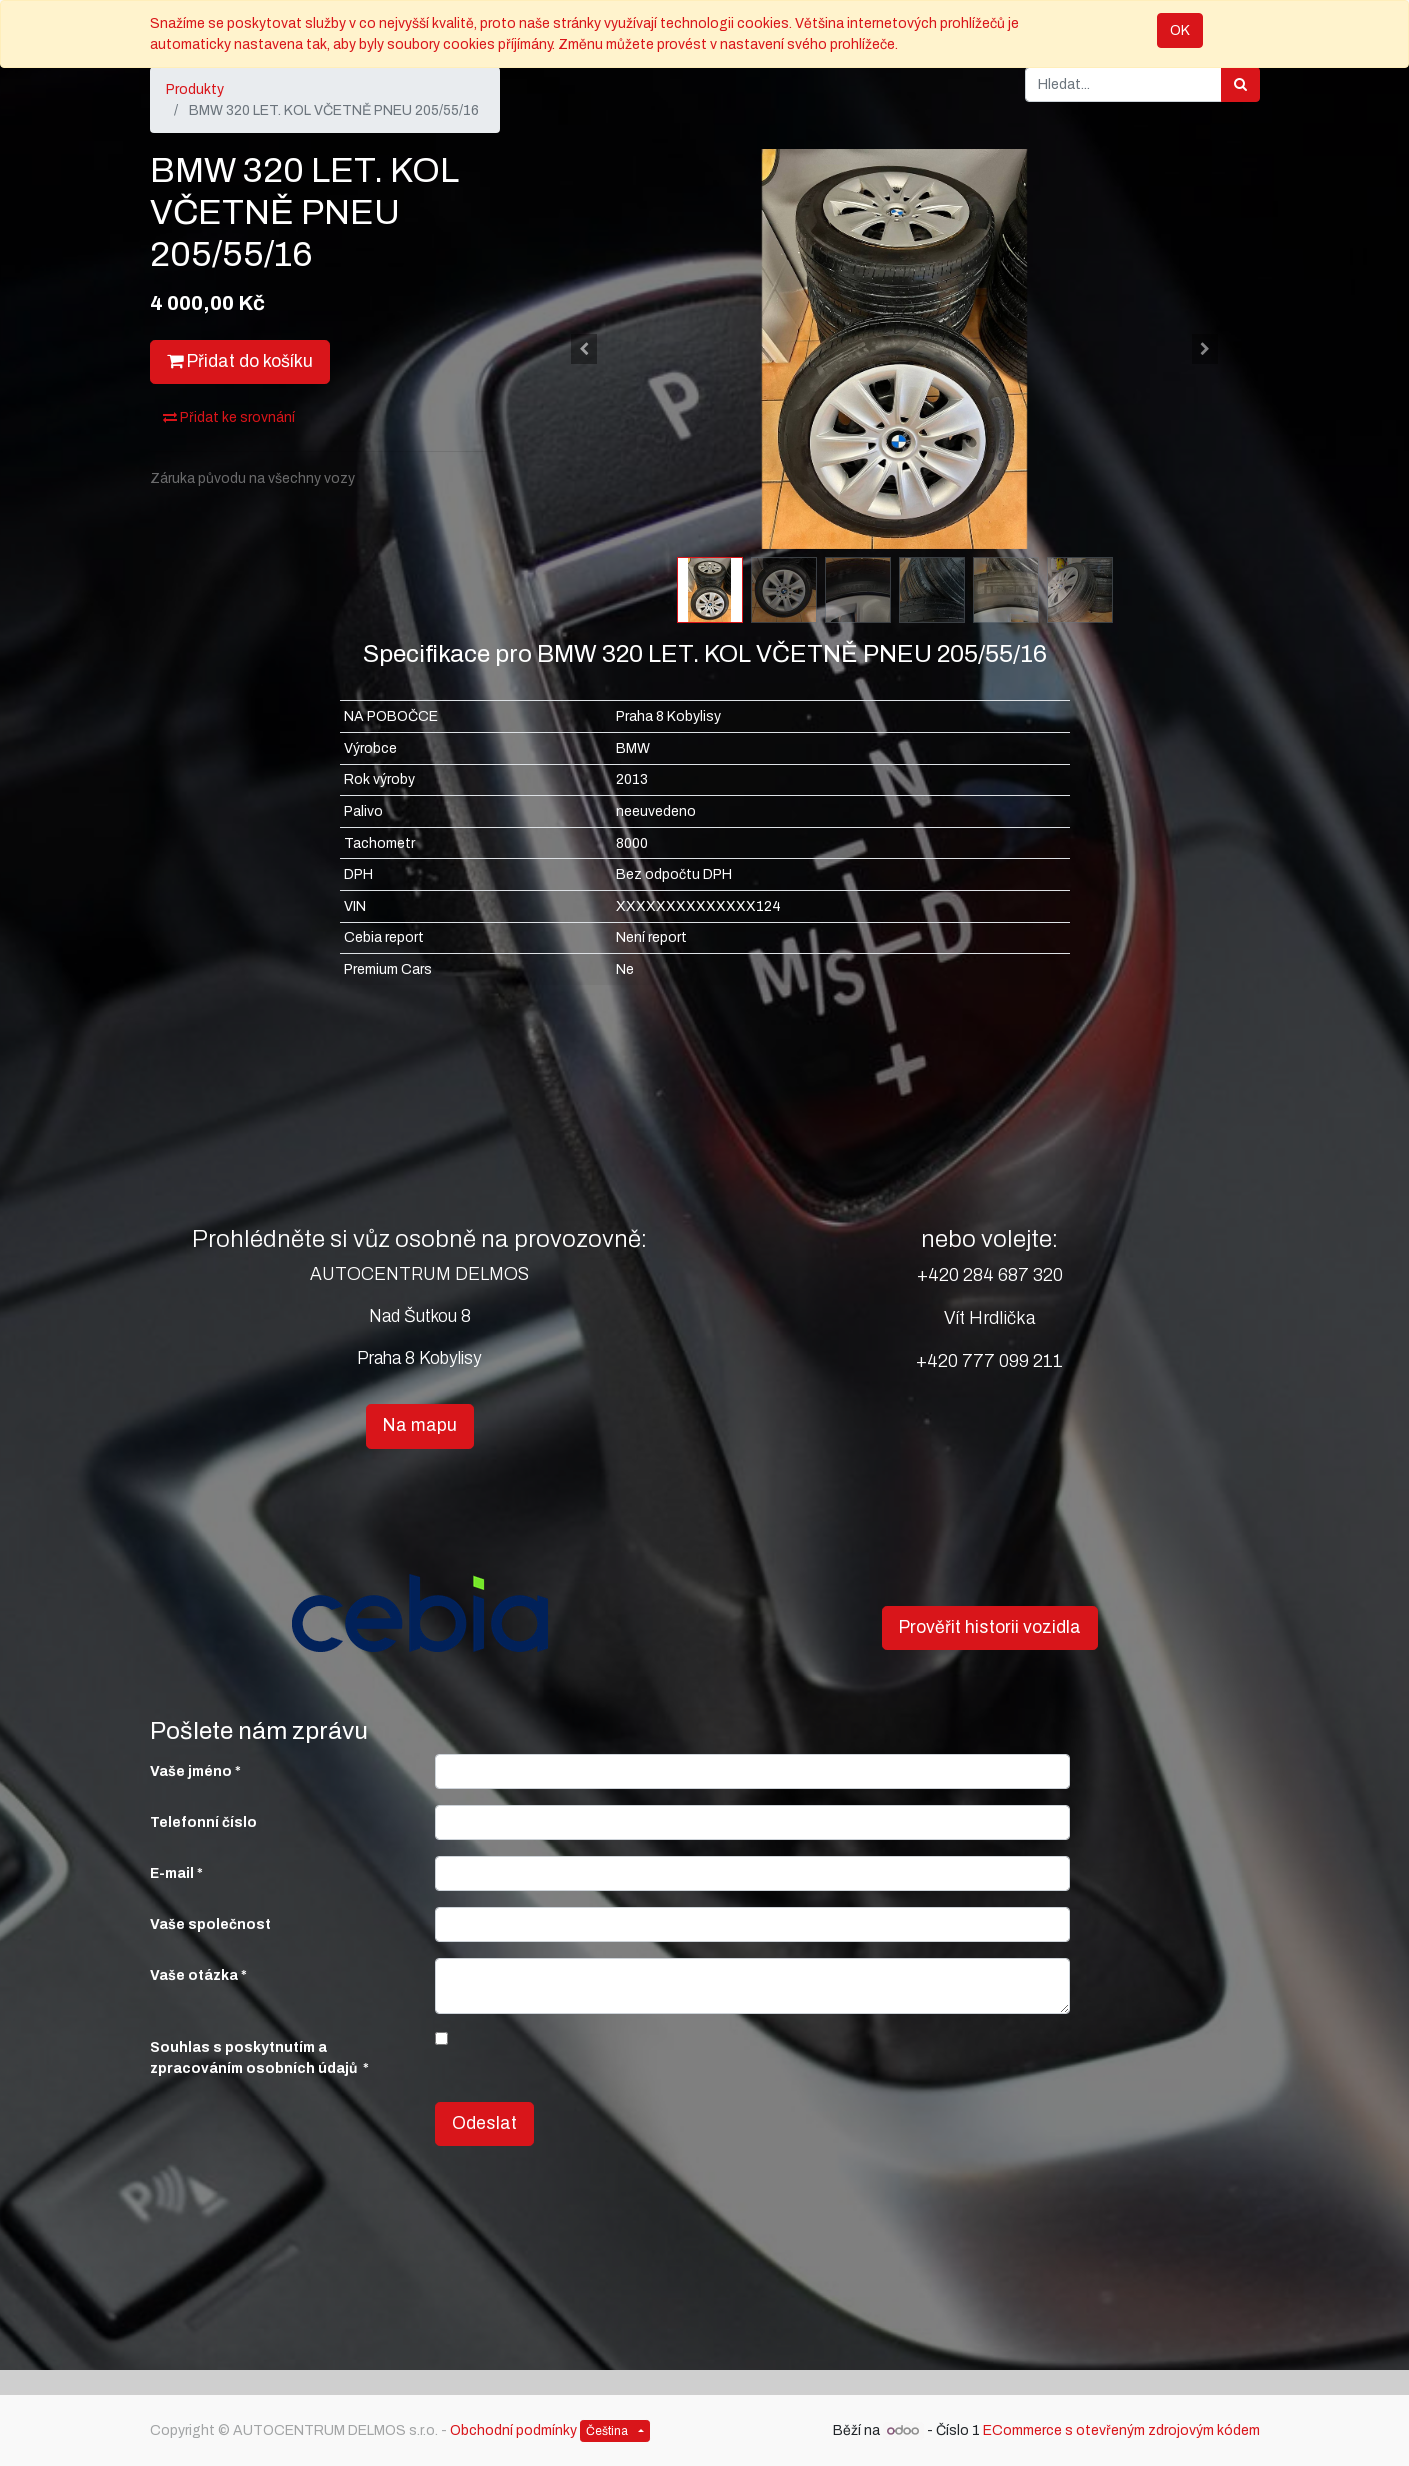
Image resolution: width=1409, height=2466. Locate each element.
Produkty (195, 89)
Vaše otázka (194, 1975)
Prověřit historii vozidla (990, 1627)
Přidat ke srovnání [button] (229, 417)
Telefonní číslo (203, 1822)
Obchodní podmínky (513, 2430)
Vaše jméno (191, 1771)
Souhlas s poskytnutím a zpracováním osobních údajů (255, 2058)
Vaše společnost (210, 1924)
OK (1180, 30)
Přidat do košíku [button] (240, 361)
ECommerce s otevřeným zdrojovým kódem (1121, 2430)
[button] (585, 349)
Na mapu (420, 1425)
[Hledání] (1240, 84)
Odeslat (484, 2123)
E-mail (172, 1873)
